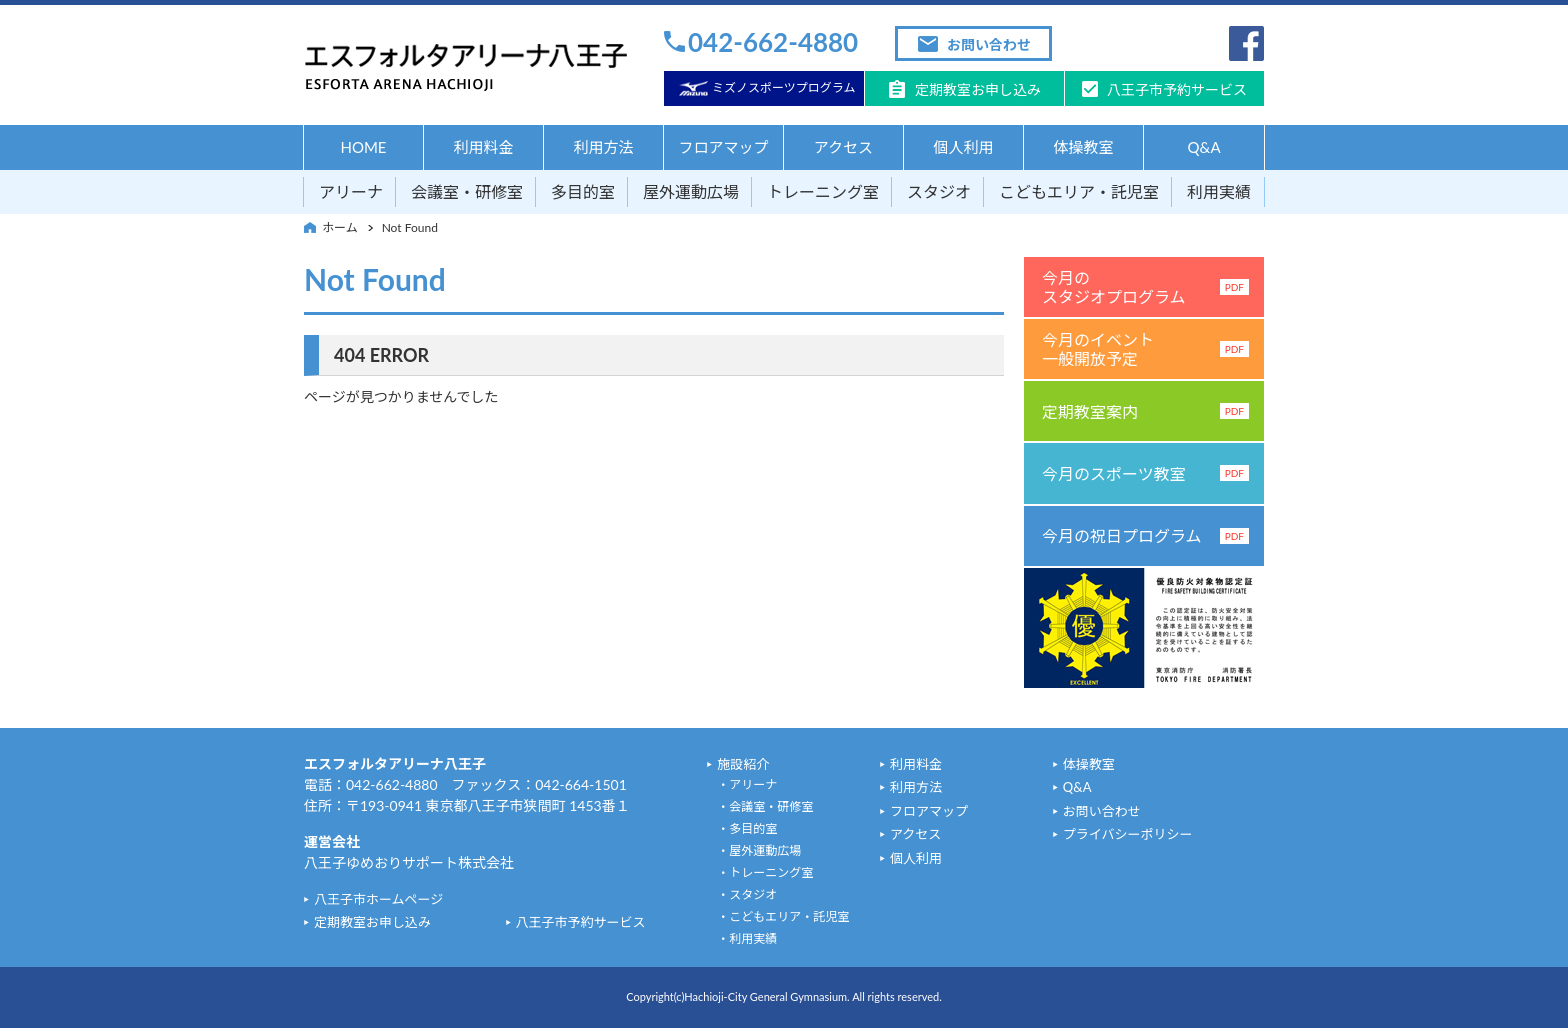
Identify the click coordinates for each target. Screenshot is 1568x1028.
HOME (363, 147)
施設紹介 (743, 764)
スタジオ (939, 191)
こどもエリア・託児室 (1079, 191)
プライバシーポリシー (1128, 834)
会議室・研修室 (467, 191)
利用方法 (603, 147)
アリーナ (351, 191)
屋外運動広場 (691, 191)
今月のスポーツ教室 (1145, 473)
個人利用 (963, 147)
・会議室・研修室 (765, 806)
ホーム (340, 227)
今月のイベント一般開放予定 (1145, 349)
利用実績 (1219, 191)
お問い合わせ (989, 44)
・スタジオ (747, 894)
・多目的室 (747, 828)
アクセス (843, 147)
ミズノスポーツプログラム (783, 87)
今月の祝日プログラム (1145, 535)
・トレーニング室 (765, 872)
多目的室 (583, 191)
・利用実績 (747, 938)
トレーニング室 (823, 191)
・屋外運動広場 (759, 850)
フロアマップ (723, 147)
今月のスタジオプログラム (1145, 287)
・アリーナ (747, 784)
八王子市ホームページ (378, 899)
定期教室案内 (1145, 411)
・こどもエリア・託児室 (783, 916)
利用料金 (483, 147)
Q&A (1203, 147)
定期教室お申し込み (978, 89)
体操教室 (1083, 147)
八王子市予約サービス (1177, 89)
